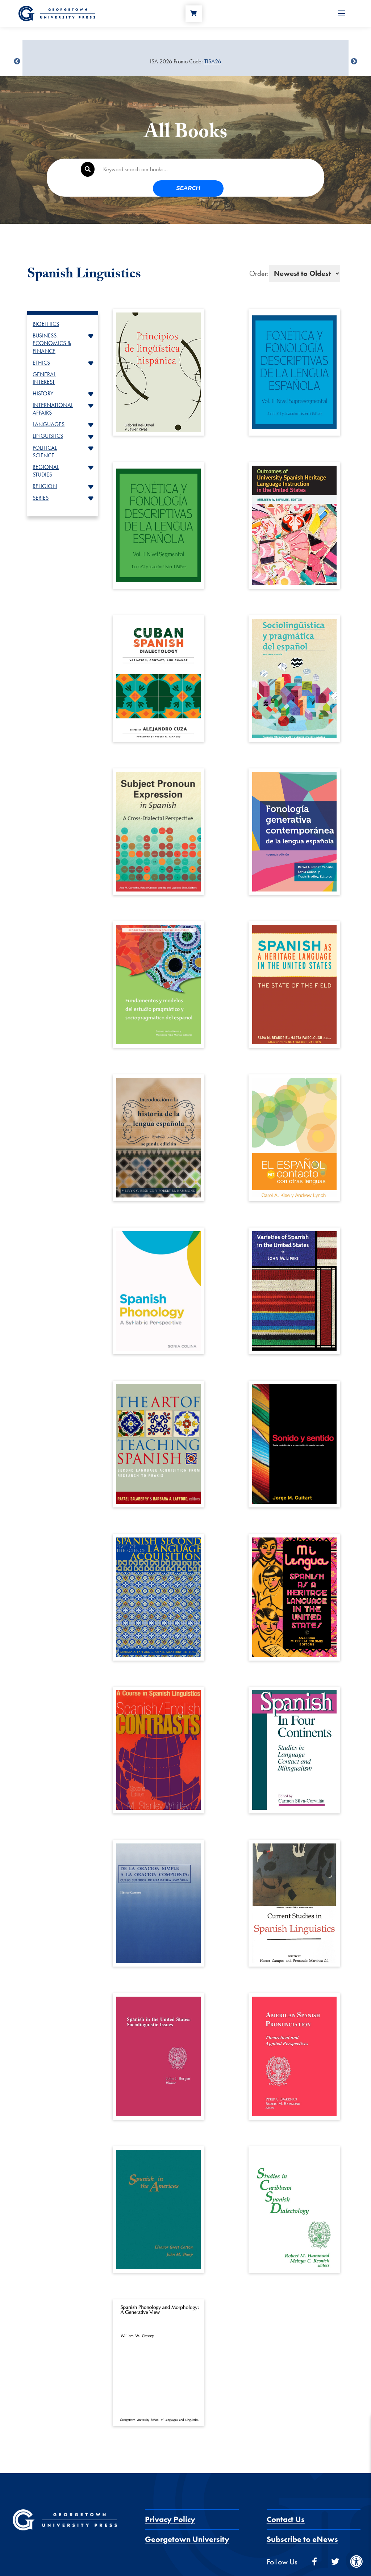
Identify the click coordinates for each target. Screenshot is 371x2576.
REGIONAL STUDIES (46, 454)
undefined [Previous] (17, 61)
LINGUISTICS (48, 419)
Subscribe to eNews (302, 2523)
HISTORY (43, 377)
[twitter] (335, 2545)
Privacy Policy (170, 2503)
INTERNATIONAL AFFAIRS (53, 392)
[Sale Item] (185, 61)
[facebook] (314, 2545)
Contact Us (286, 2503)
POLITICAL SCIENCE (45, 435)
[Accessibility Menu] (356, 2561)
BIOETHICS (46, 307)
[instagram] (357, 2545)
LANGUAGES (48, 408)
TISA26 (212, 61)
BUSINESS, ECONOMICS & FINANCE (52, 326)
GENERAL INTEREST (44, 361)
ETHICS (41, 346)
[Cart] (197, 16)
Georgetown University (187, 2523)
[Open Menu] (341, 16)
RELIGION (45, 470)
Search (294, 170)
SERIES (41, 481)
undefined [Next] (354, 61)
